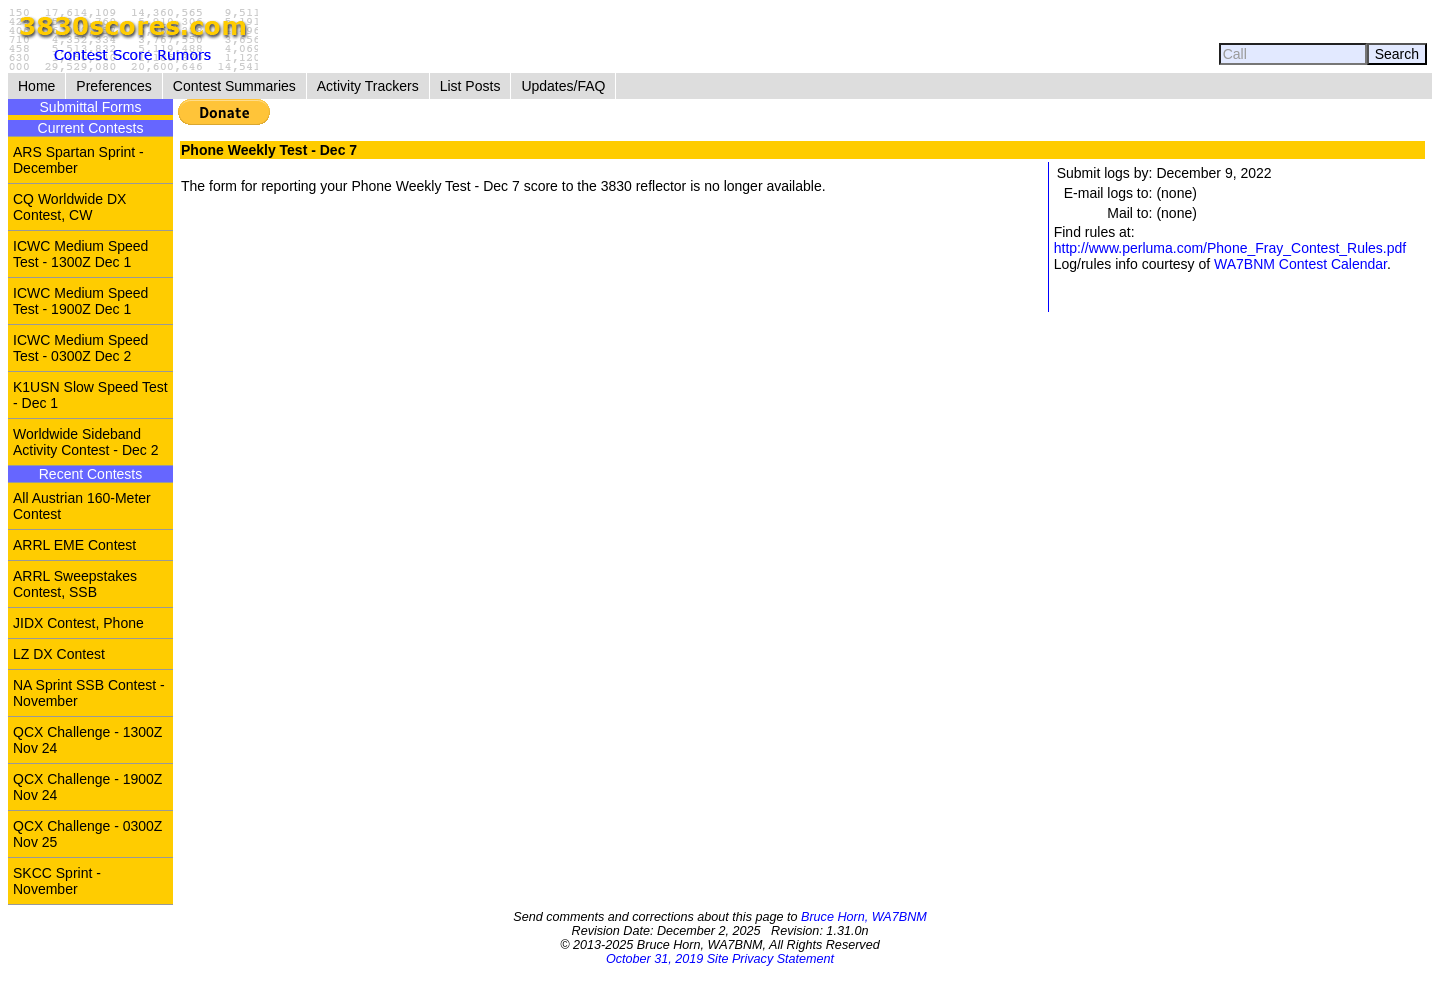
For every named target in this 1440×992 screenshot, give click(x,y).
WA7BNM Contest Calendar (1300, 264)
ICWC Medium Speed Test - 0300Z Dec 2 (80, 348)
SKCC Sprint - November (57, 881)
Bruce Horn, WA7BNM (864, 917)
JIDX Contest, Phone (78, 623)
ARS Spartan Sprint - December (78, 160)
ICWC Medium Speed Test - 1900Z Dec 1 (80, 301)
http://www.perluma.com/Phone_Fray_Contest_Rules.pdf (1230, 248)
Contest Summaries (234, 86)
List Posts (470, 86)
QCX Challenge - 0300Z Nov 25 (87, 834)
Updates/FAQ (563, 86)
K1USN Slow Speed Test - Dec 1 (90, 395)
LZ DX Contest (59, 654)
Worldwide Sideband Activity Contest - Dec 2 (86, 442)
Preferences (113, 86)
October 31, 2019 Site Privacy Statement (720, 959)
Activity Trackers (368, 86)
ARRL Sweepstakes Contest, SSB (75, 584)
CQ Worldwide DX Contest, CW (69, 207)
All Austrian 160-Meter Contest (82, 506)
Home (36, 86)
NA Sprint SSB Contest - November (89, 693)
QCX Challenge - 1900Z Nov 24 (87, 787)
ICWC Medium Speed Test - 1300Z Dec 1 (80, 254)
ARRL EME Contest (74, 545)
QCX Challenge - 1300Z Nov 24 (87, 740)
